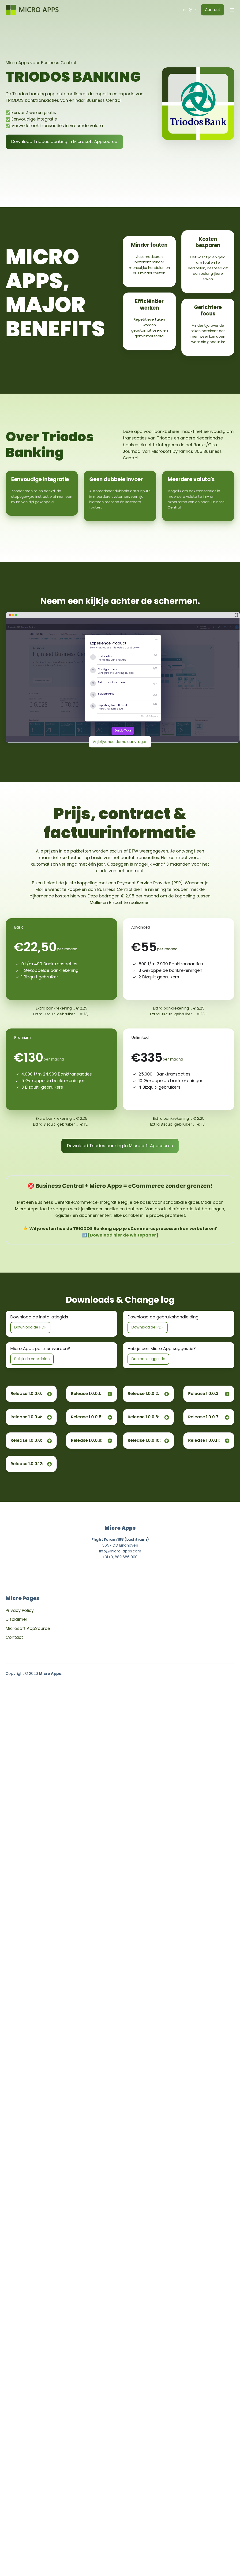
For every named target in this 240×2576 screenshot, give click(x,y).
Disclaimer (16, 1619)
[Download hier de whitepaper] (123, 1235)
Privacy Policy (20, 1610)
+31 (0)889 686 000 (120, 1557)
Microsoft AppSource (28, 1628)
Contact (212, 9)
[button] (232, 10)
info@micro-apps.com (120, 1551)
